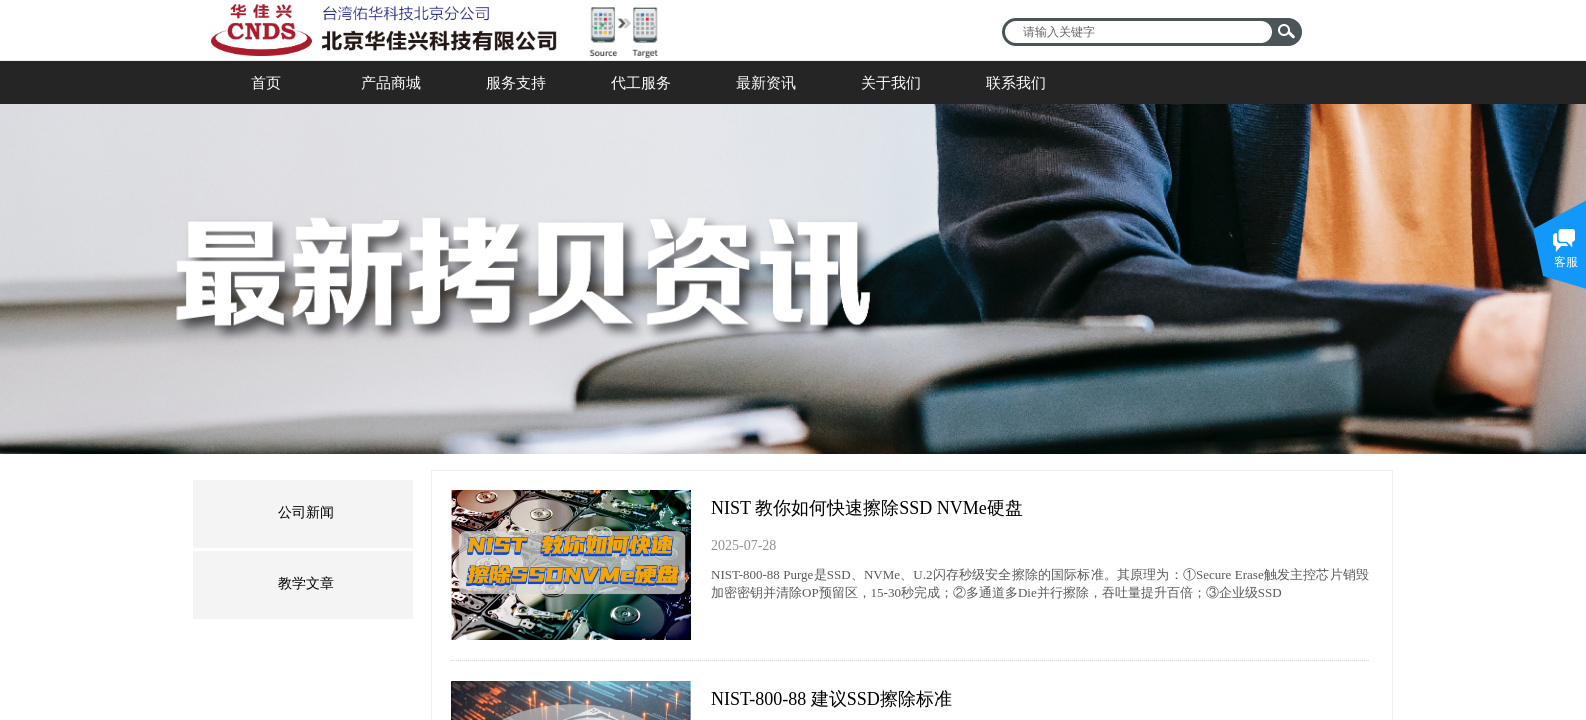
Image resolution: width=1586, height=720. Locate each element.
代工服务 (641, 82)
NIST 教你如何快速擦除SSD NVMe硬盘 (867, 508)
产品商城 (391, 82)
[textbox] (1139, 32)
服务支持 (516, 82)
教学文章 (306, 583)
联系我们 (1016, 82)
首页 (266, 82)
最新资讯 (766, 82)
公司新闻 (306, 512)
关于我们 (891, 82)
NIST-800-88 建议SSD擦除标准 (831, 699)
